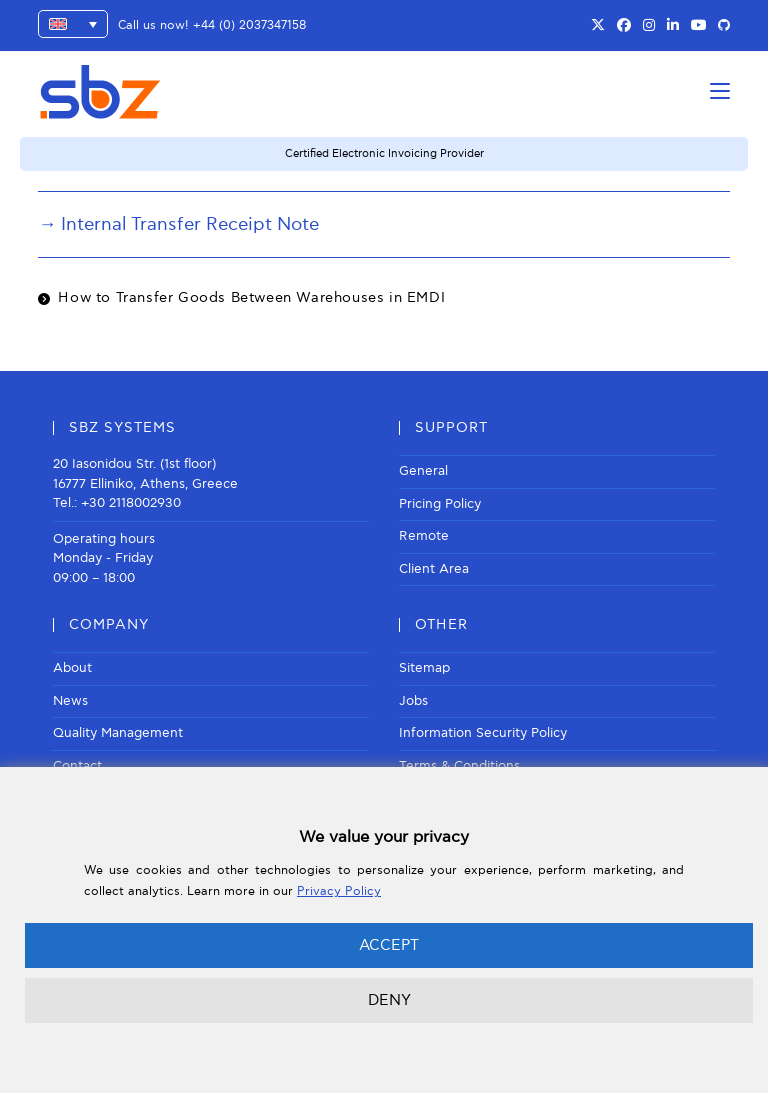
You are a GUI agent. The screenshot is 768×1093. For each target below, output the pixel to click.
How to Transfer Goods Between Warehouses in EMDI (251, 297)
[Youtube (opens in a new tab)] (699, 26)
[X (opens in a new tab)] (598, 26)
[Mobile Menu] (720, 91)
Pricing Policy (440, 504)
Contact (77, 766)
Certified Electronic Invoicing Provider (384, 153)
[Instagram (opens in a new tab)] (649, 26)
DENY (389, 1000)
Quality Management (118, 733)
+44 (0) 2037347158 (249, 25)
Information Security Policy (483, 733)
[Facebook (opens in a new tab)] (624, 26)
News (70, 701)
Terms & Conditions (459, 766)
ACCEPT (389, 945)
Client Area (434, 569)
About (72, 668)
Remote (424, 536)
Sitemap (424, 668)
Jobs (413, 701)
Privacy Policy (339, 891)
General (423, 471)
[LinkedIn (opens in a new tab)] (673, 26)
